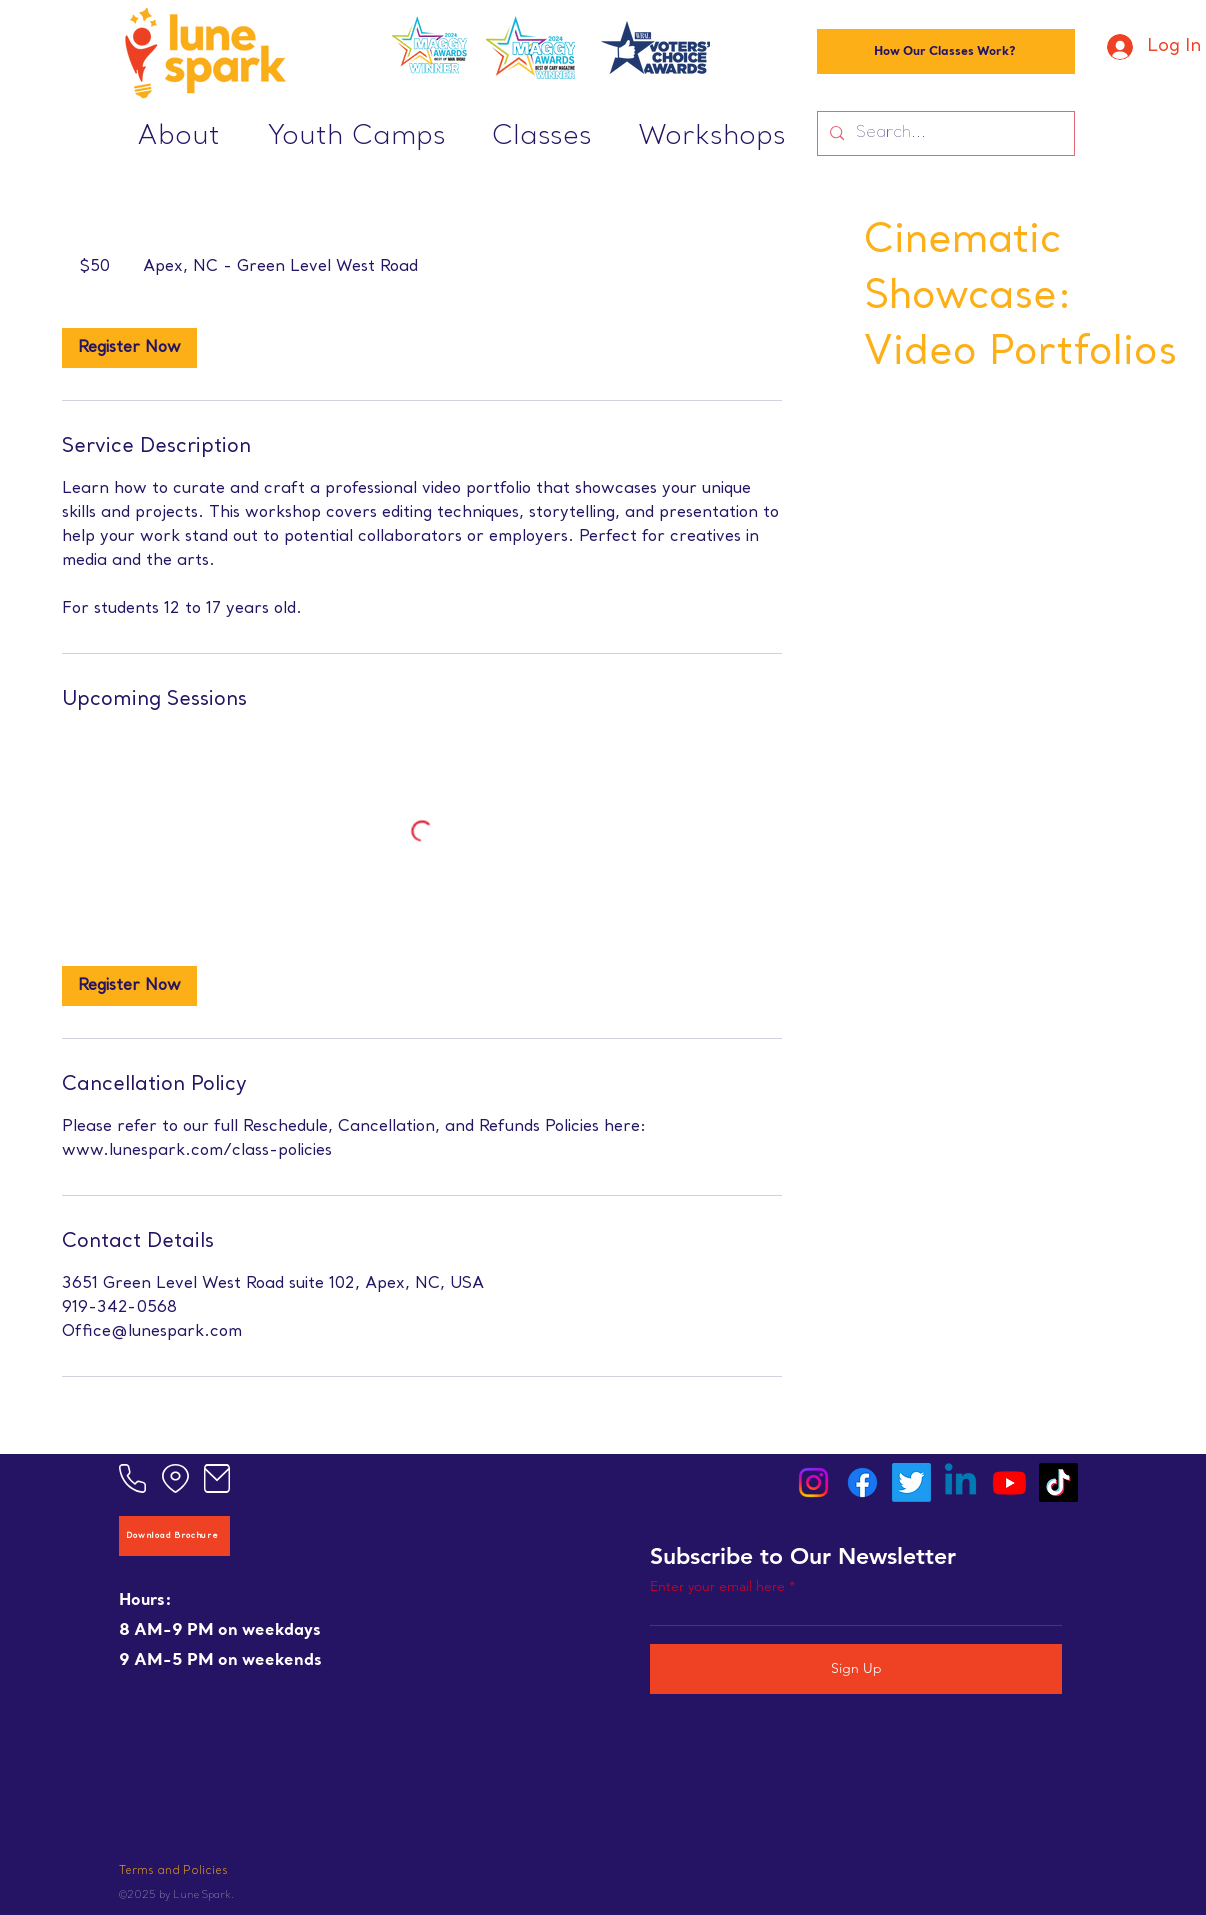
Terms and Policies (173, 1871)
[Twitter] (911, 1482)
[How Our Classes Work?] (946, 51)
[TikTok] (1058, 1482)
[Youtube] (1009, 1482)
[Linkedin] (960, 1482)
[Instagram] (813, 1482)
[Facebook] (862, 1482)
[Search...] (944, 133)
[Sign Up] (856, 1669)
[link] (129, 348)
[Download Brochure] (174, 1536)
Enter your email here (717, 1586)
